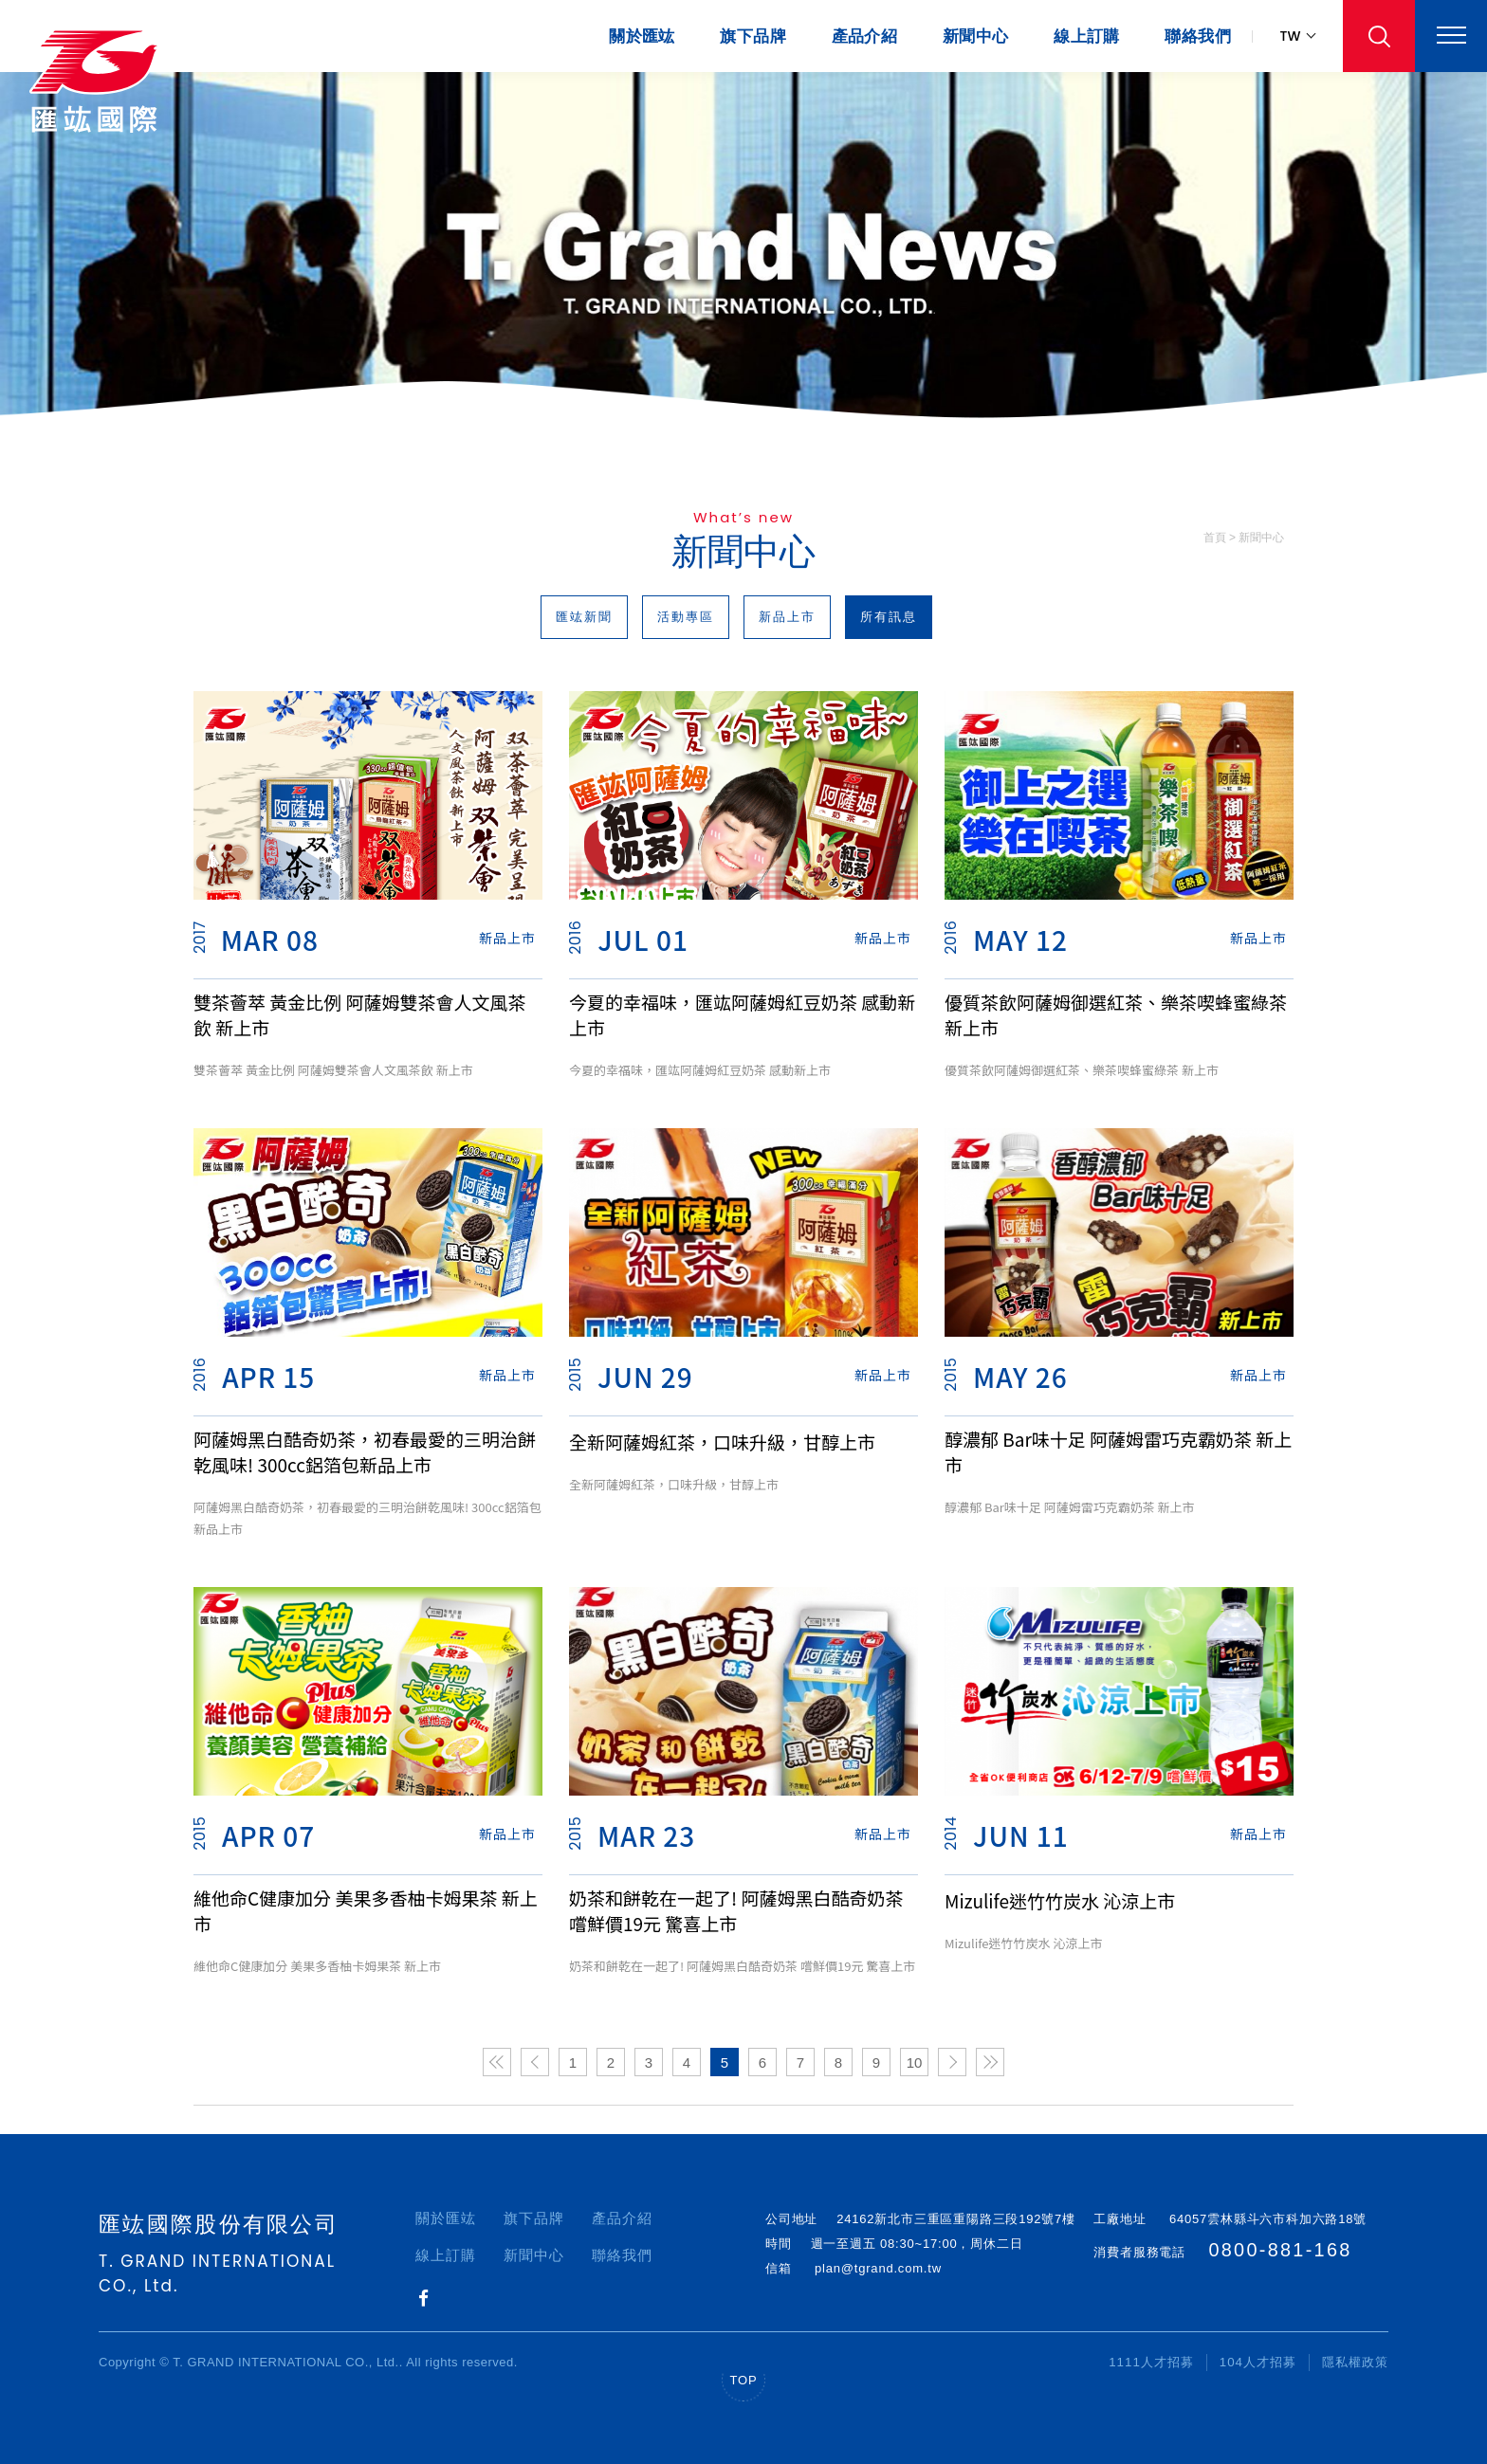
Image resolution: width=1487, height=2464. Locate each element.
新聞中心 (976, 36)
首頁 (1214, 537)
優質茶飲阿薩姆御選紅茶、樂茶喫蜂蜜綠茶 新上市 (1116, 1014)
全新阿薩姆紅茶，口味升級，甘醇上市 (722, 1441)
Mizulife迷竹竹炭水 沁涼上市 (1060, 1900)
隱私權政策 (1355, 2362)
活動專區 (685, 617)
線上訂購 (1087, 36)
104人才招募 (1258, 2362)
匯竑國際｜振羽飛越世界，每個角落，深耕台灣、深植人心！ (100, 80)
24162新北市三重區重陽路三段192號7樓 (955, 2219)
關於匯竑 (642, 36)
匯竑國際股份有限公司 (219, 2224)
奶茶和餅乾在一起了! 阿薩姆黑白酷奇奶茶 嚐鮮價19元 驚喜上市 (736, 1910)
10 (915, 2062)
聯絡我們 (1198, 36)
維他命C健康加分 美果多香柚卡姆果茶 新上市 (365, 1910)
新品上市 (787, 617)
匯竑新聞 (584, 617)
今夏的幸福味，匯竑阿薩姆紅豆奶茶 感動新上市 (742, 1014)
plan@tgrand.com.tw (878, 2268)
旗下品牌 (753, 36)
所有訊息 (888, 617)
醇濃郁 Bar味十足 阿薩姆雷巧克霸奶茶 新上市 (1118, 1451)
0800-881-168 (1285, 2253)
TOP (743, 2379)
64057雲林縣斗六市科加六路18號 (1264, 2219)
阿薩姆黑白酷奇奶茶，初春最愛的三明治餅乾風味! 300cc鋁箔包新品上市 (364, 1451)
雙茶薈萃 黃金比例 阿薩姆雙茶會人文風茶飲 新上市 (359, 1014)
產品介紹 (865, 36)
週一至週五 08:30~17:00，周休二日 (917, 2243)
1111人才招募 (1152, 2362)
